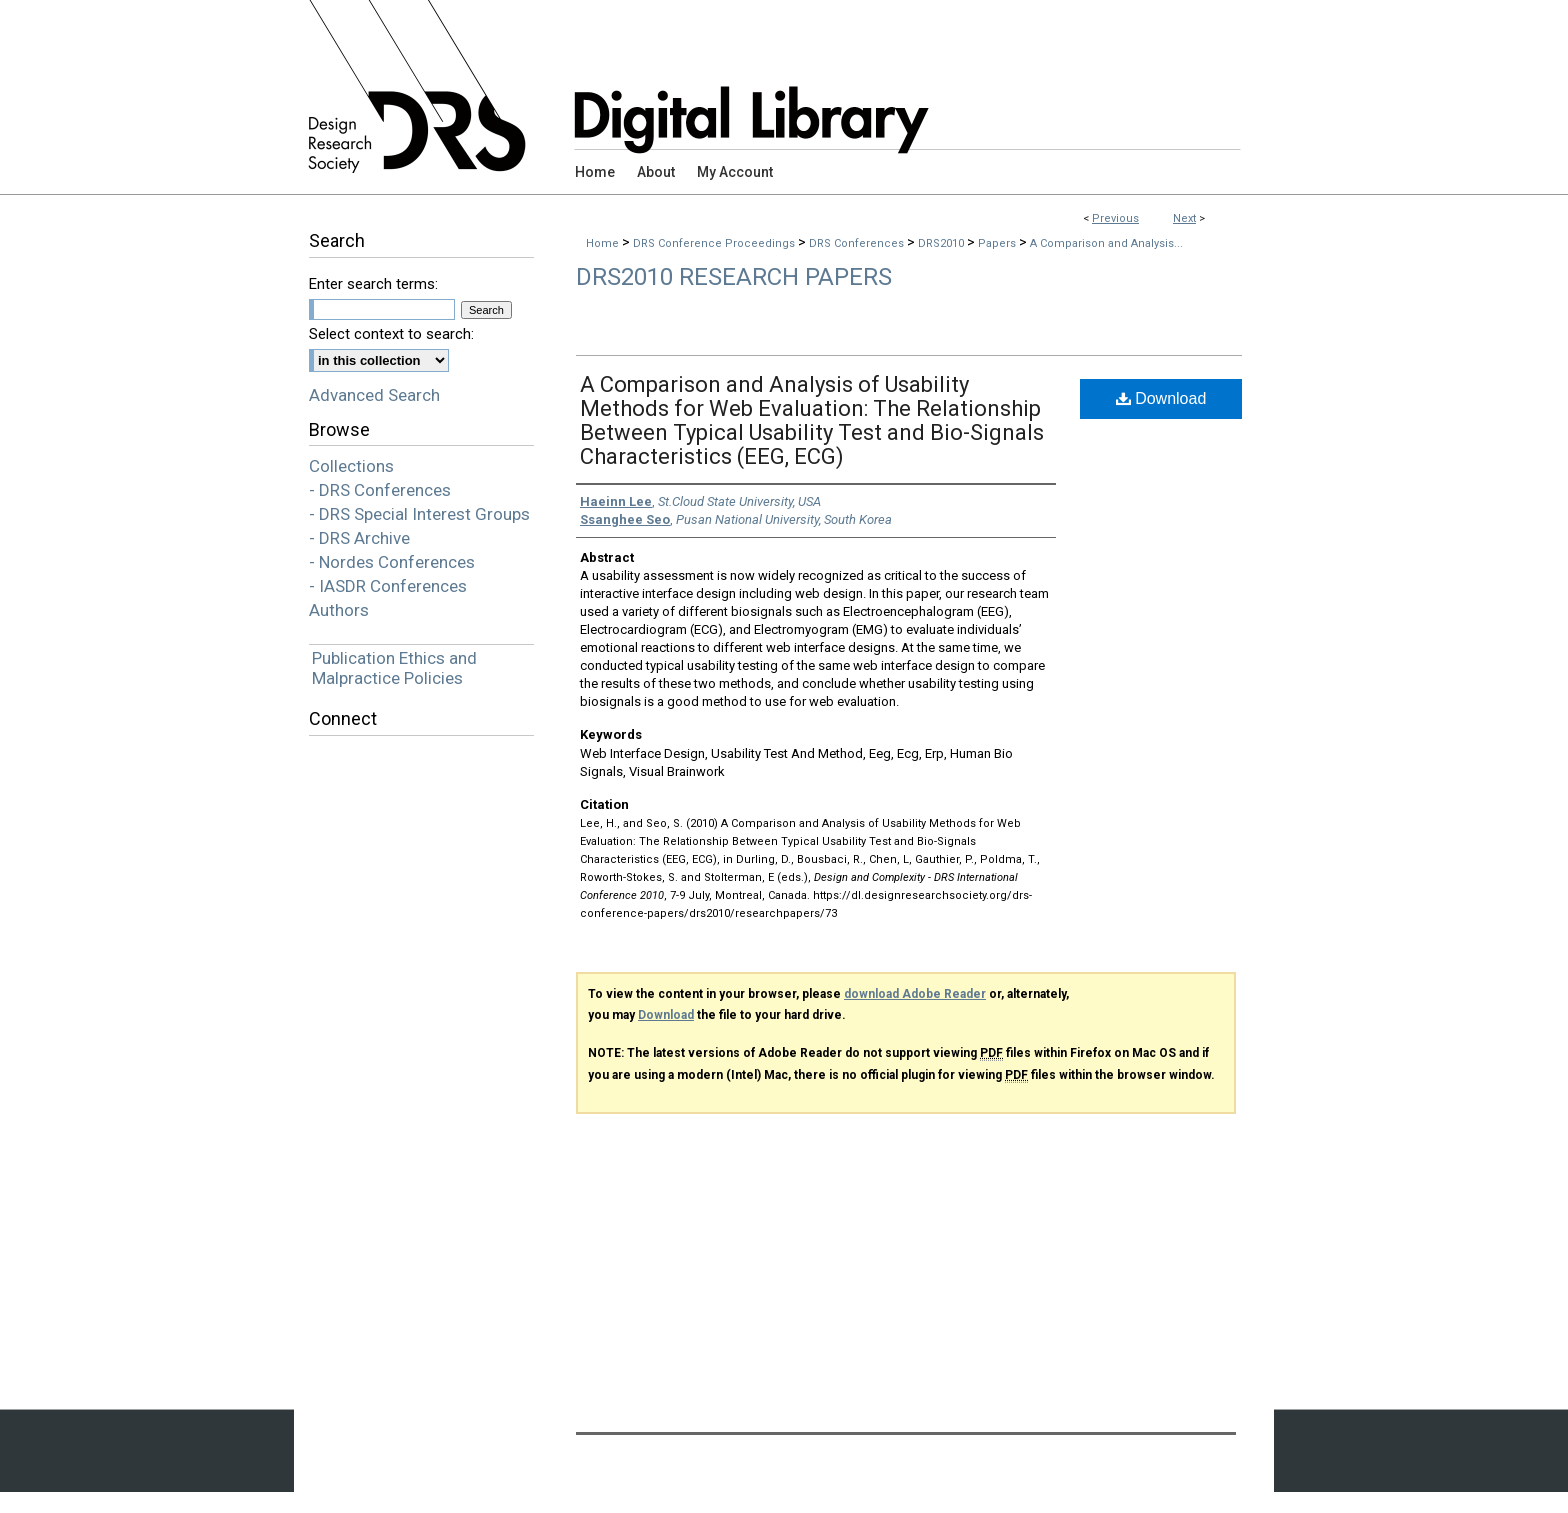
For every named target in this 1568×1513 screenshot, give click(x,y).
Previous (1115, 218)
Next (1184, 218)
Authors (339, 610)
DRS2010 (942, 243)
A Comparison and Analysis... (1106, 243)
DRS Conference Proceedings (715, 243)
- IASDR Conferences (388, 586)
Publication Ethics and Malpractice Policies (394, 668)
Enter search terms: (373, 284)
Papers (998, 243)
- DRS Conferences (380, 490)
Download (1161, 398)
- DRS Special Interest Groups (419, 514)
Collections (351, 466)
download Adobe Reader (915, 994)
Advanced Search (374, 395)
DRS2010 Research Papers (734, 277)
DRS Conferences (858, 243)
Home (602, 243)
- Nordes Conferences (392, 562)
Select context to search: (391, 334)
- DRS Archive (359, 538)
